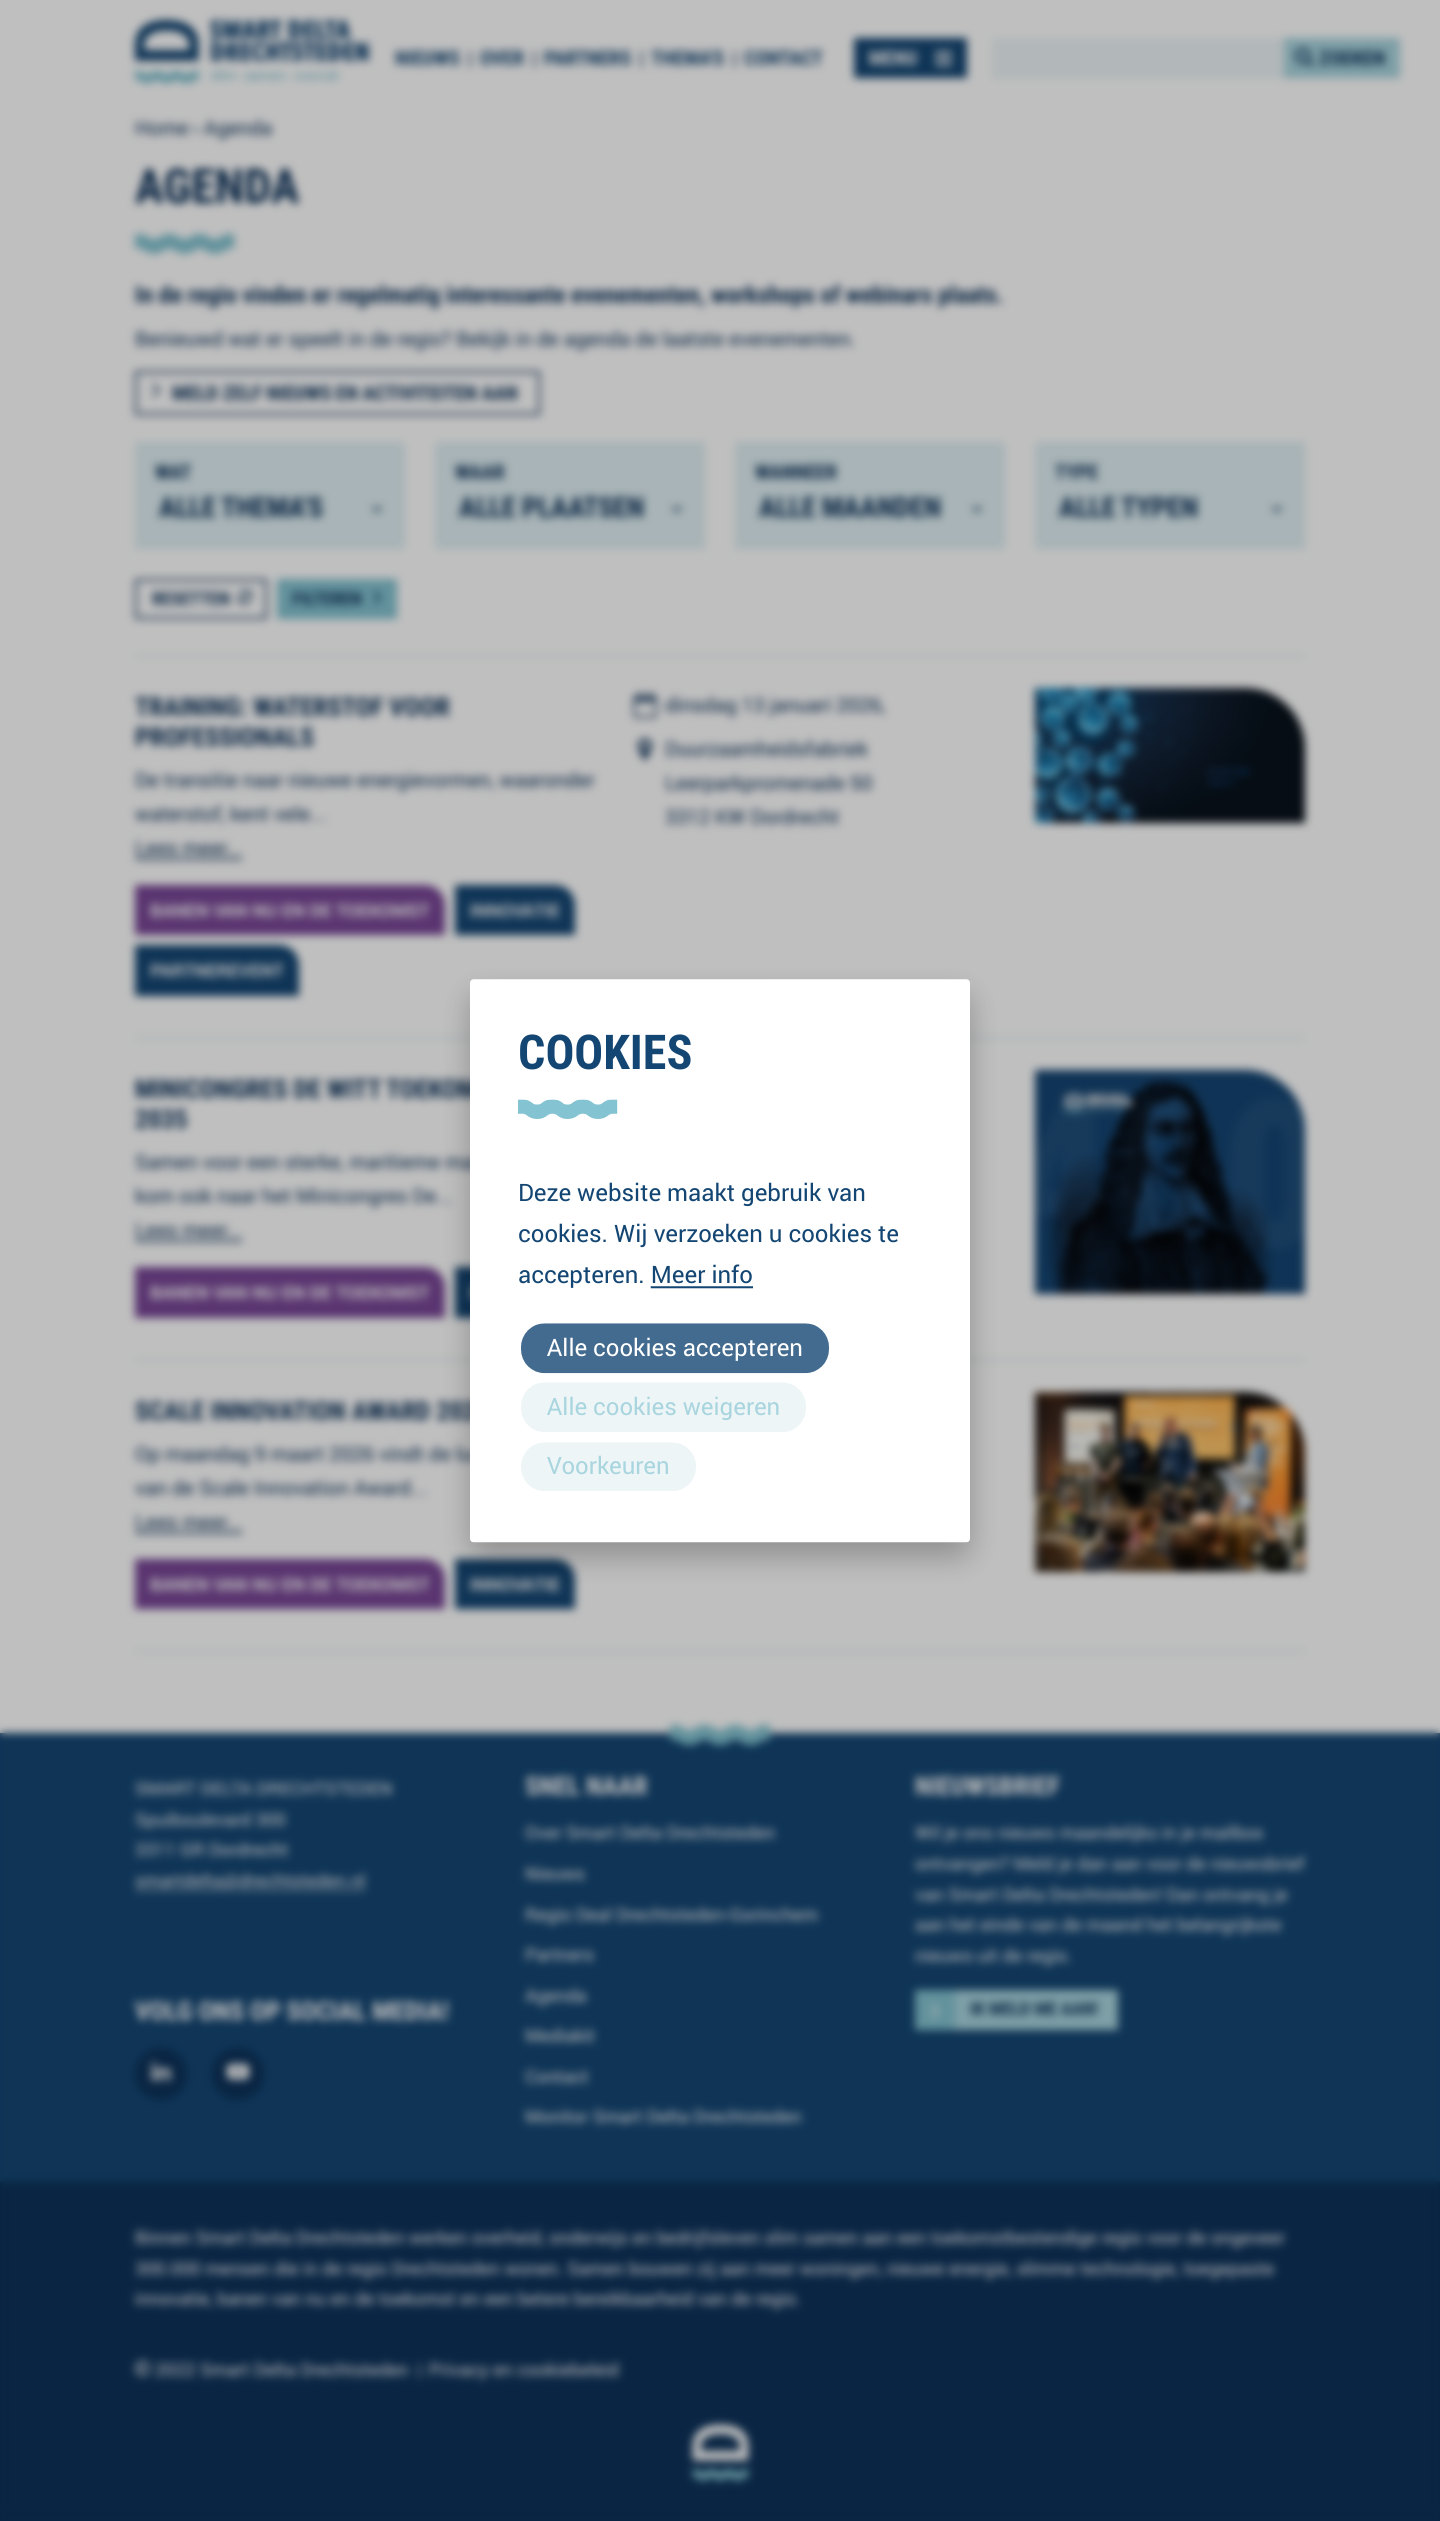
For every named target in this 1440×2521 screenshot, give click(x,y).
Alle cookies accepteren (675, 1347)
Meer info (702, 1274)
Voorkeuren (608, 1465)
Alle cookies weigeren (663, 1406)
